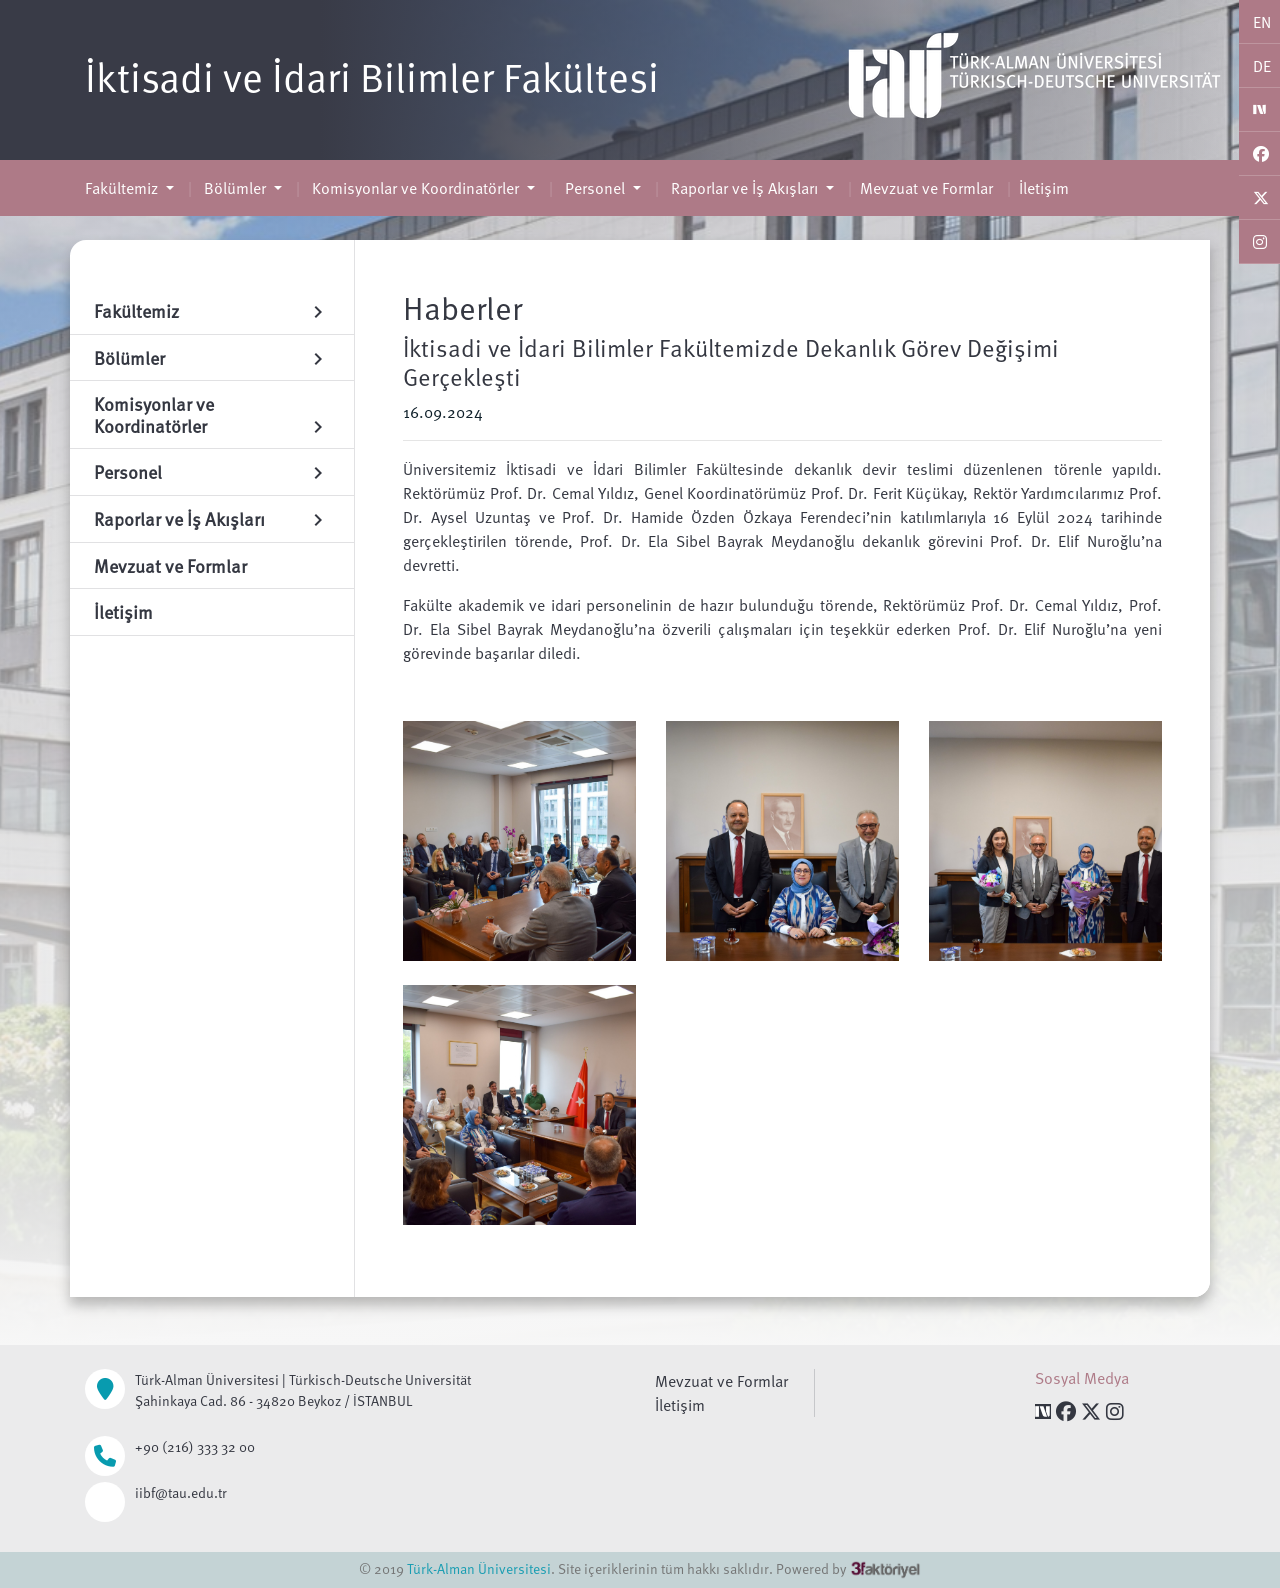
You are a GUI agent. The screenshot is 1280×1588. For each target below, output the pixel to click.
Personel (595, 188)
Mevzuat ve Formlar (926, 188)
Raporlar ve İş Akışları (744, 188)
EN (1262, 22)
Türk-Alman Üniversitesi (479, 1568)
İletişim (1044, 188)
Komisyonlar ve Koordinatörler (415, 188)
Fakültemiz (123, 188)
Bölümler (235, 188)
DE (1262, 66)
